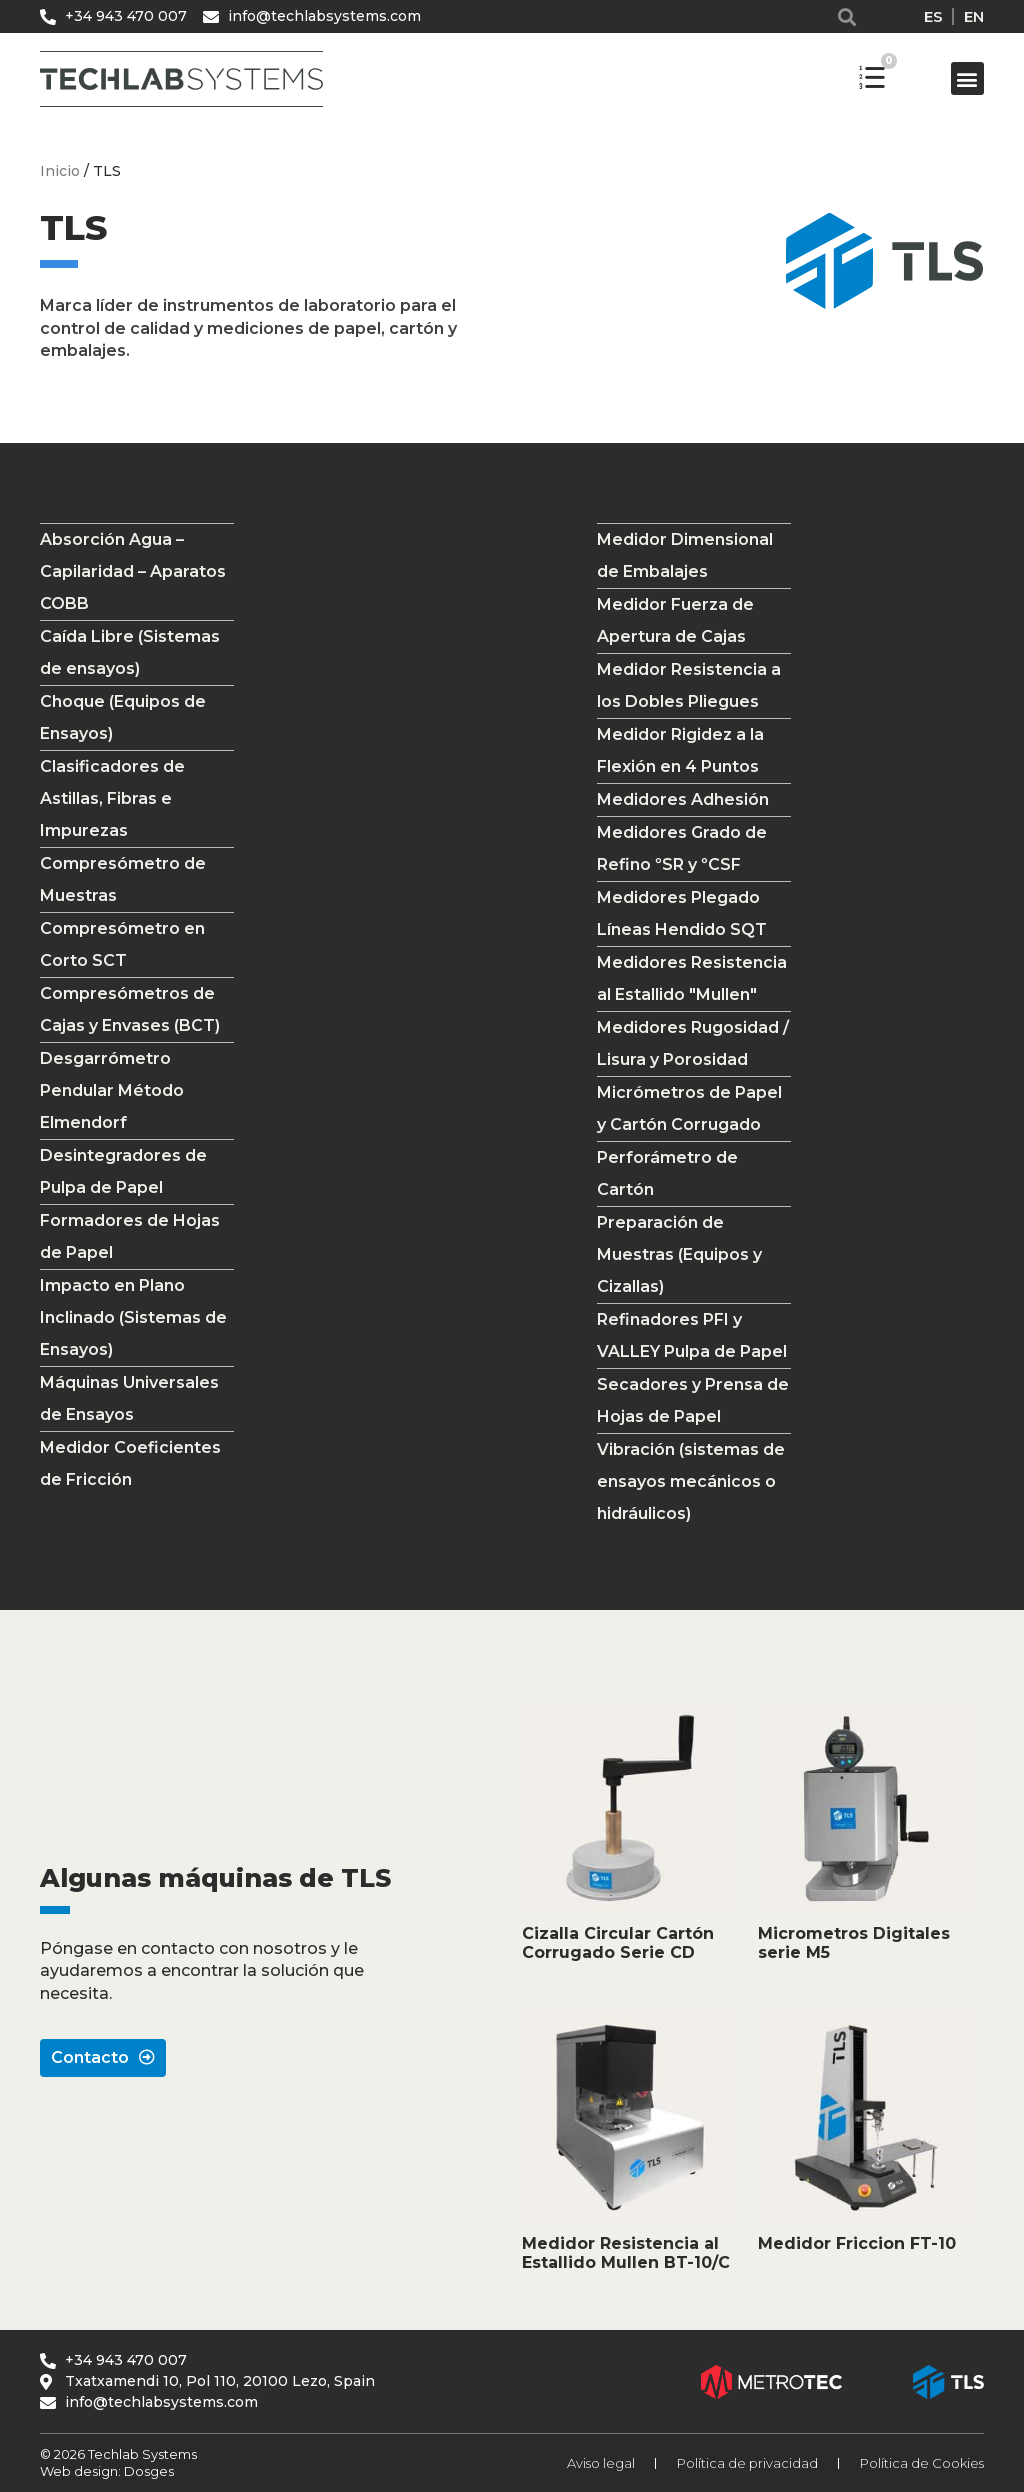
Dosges (147, 2471)
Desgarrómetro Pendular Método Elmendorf (112, 1090)
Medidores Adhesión (683, 799)
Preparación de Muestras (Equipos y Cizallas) (679, 1254)
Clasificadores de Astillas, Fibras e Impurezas (112, 798)
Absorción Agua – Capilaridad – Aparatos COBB (133, 571)
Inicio (60, 171)
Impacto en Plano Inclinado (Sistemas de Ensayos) (133, 1317)
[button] (847, 16)
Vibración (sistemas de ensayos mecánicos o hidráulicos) (691, 1481)
